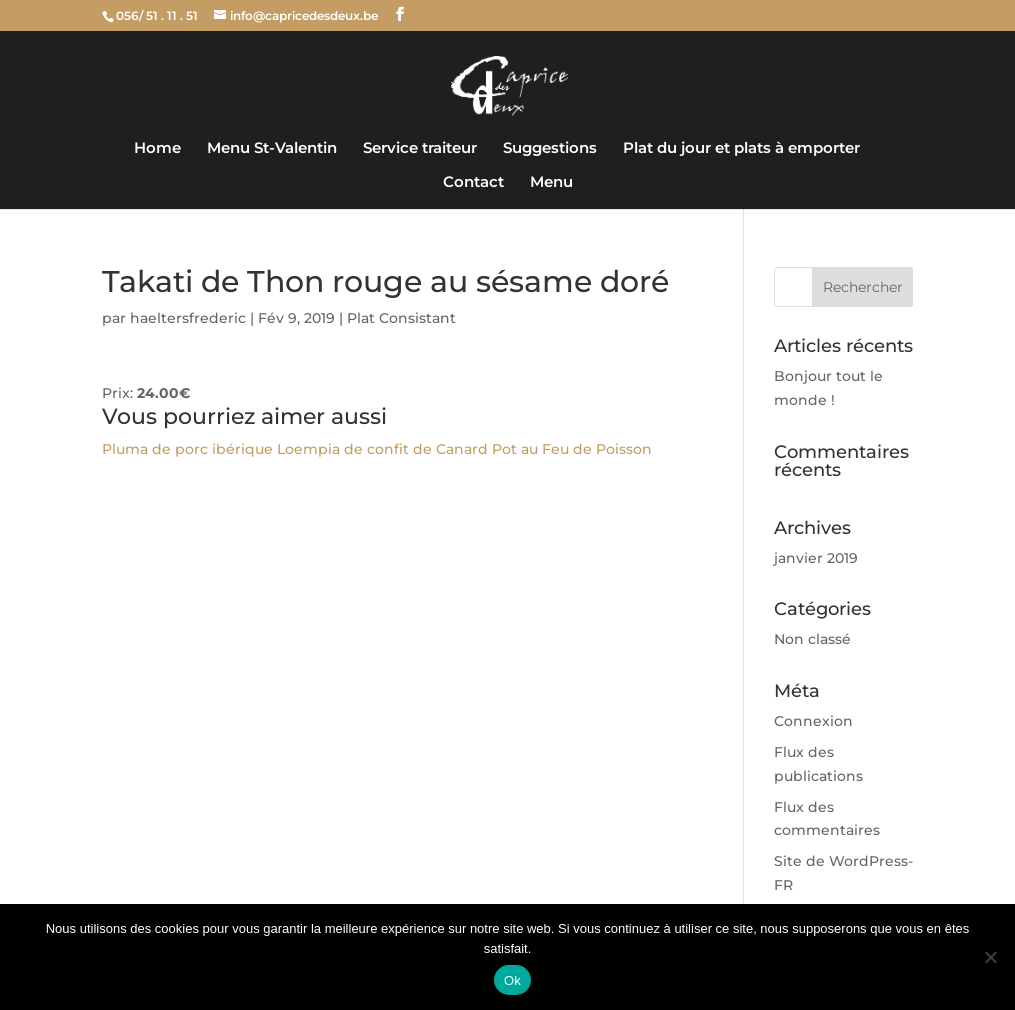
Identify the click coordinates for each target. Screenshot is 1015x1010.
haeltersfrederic (188, 318)
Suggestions (550, 149)
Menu (551, 183)
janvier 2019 (816, 558)
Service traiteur (420, 149)
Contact (473, 183)
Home (157, 149)
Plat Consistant (401, 318)
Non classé (812, 639)
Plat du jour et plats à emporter (741, 149)
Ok (512, 980)
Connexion (813, 721)
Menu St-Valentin (272, 149)
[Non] (990, 957)
